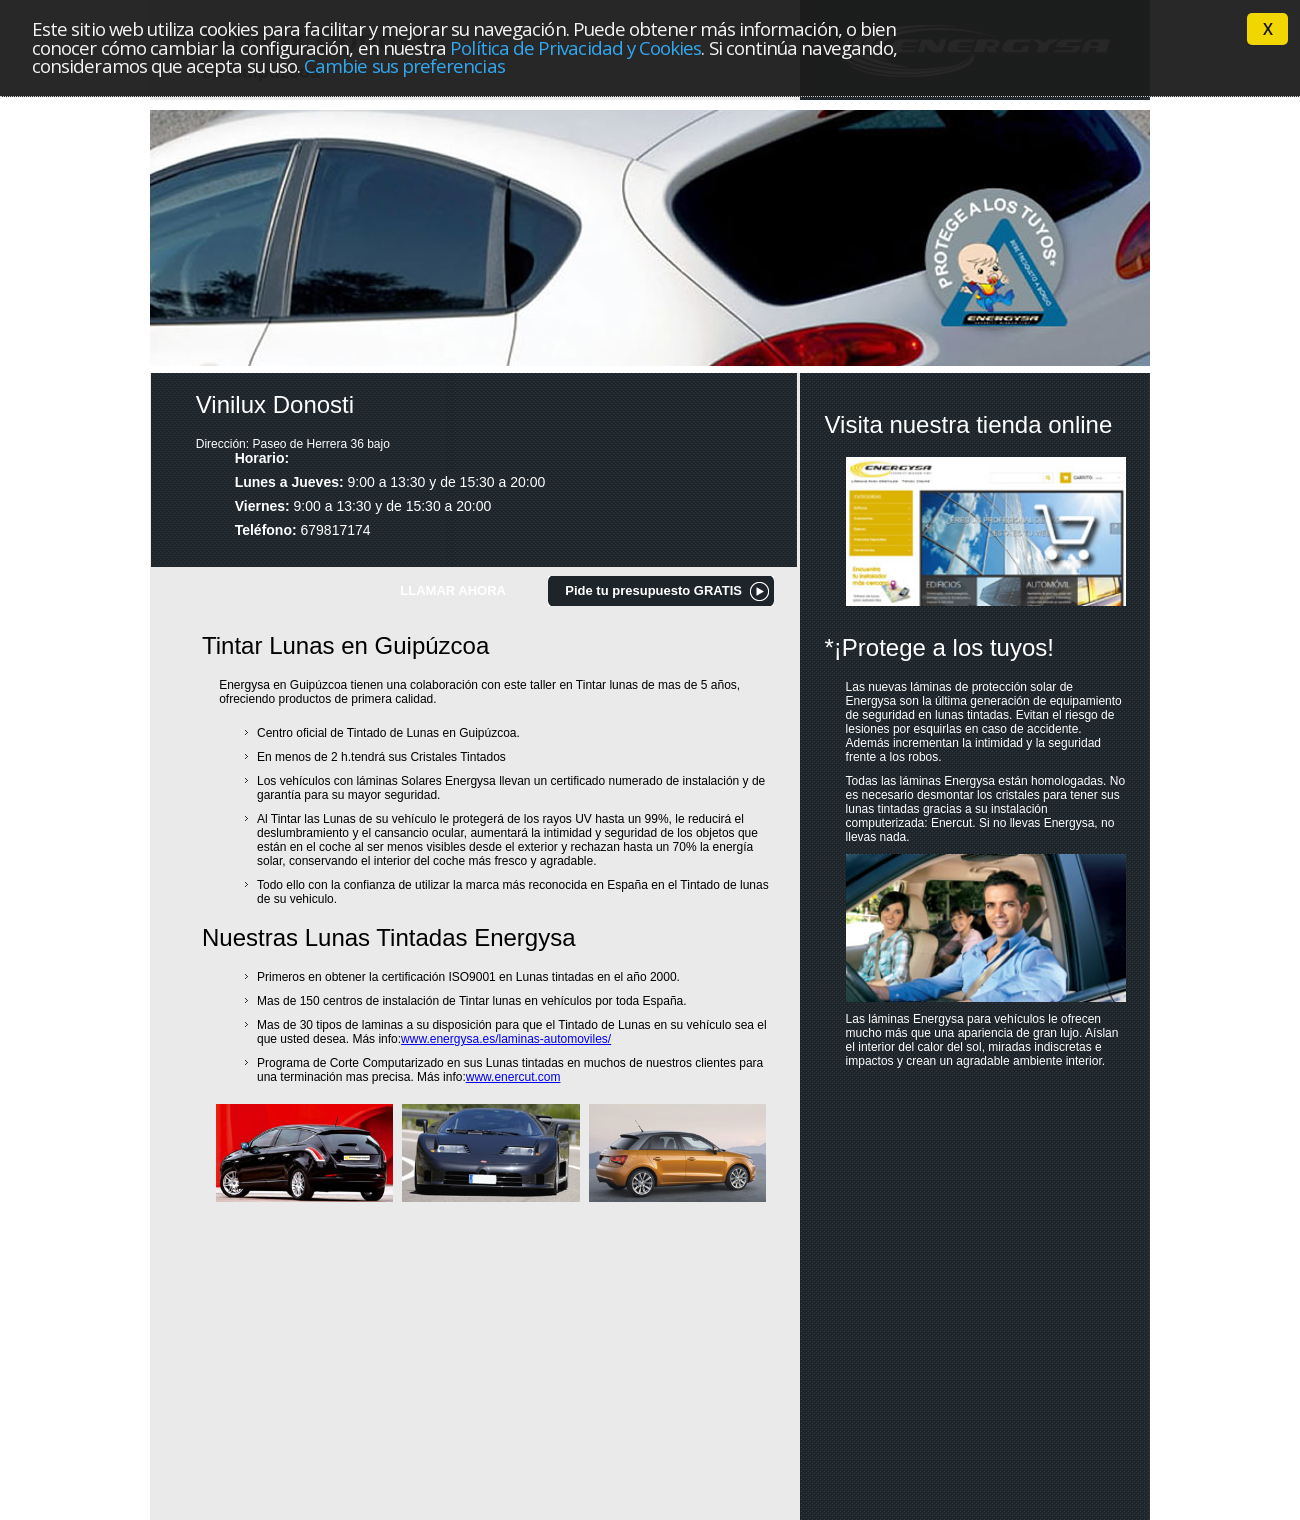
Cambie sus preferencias (404, 65)
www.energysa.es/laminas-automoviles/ (506, 1039)
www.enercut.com (513, 1077)
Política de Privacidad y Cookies (575, 47)
